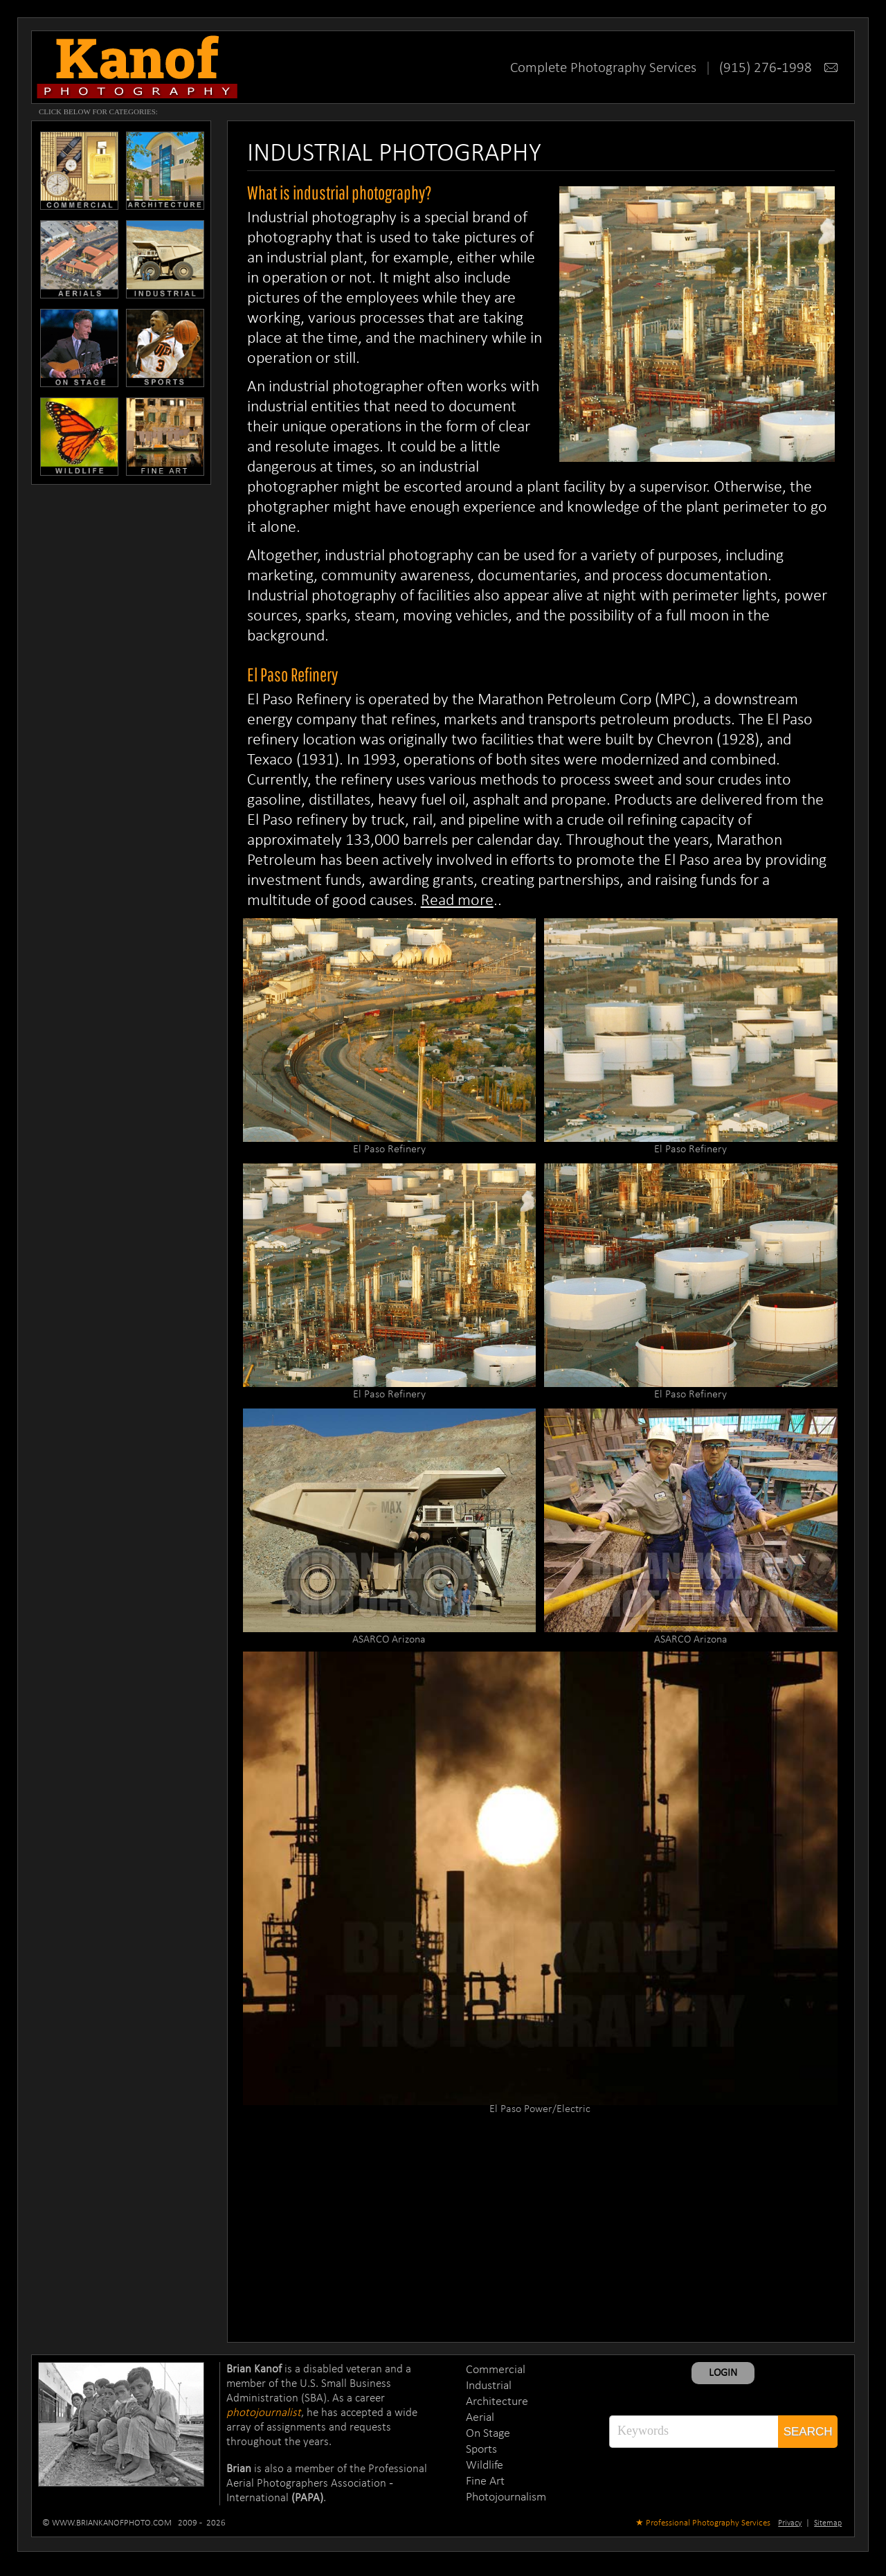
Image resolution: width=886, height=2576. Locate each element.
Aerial (480, 2417)
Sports (481, 2449)
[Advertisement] (541, 2228)
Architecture (497, 2401)
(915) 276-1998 (778, 68)
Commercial (495, 2370)
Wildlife (484, 2465)
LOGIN (723, 2373)
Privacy (790, 2523)
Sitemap (828, 2523)
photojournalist (263, 2413)
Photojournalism (506, 2497)
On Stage (488, 2433)
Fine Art (485, 2481)
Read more (457, 901)
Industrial (489, 2385)
